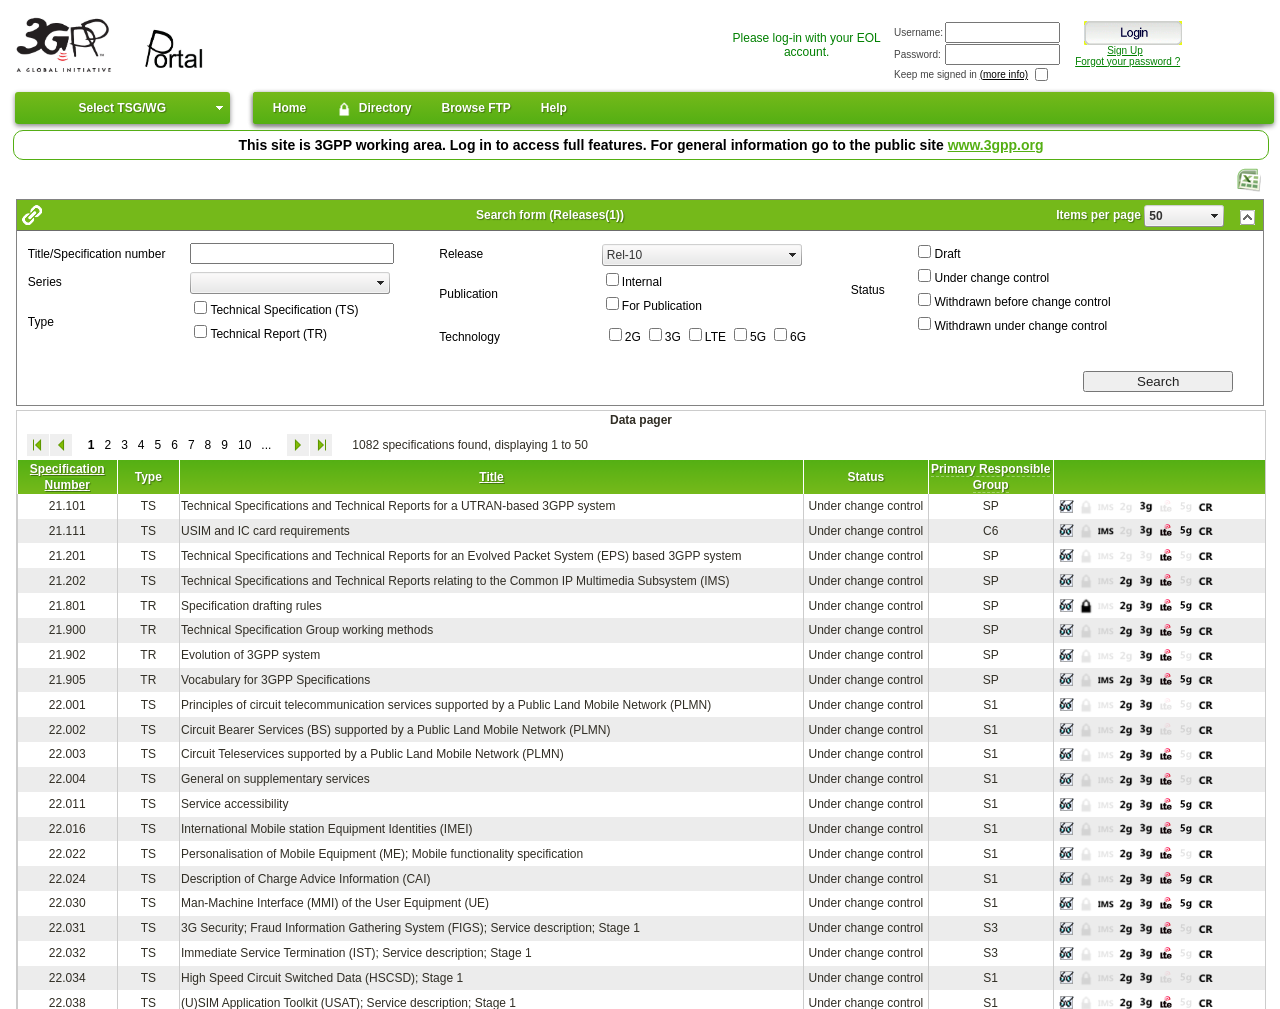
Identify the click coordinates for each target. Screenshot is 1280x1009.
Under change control (991, 278)
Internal (642, 282)
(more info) (1004, 74)
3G (673, 337)
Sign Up (1125, 50)
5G (758, 337)
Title (491, 477)
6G (798, 337)
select (1215, 216)
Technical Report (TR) (268, 334)
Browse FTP (476, 108)
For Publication (662, 306)
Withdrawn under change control (1020, 326)
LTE (715, 337)
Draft (947, 254)
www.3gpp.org (996, 145)
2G (633, 337)
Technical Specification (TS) (284, 310)
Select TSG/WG (122, 108)
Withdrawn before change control (1022, 302)
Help (554, 108)
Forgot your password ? (1127, 61)
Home (289, 108)
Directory (373, 109)
